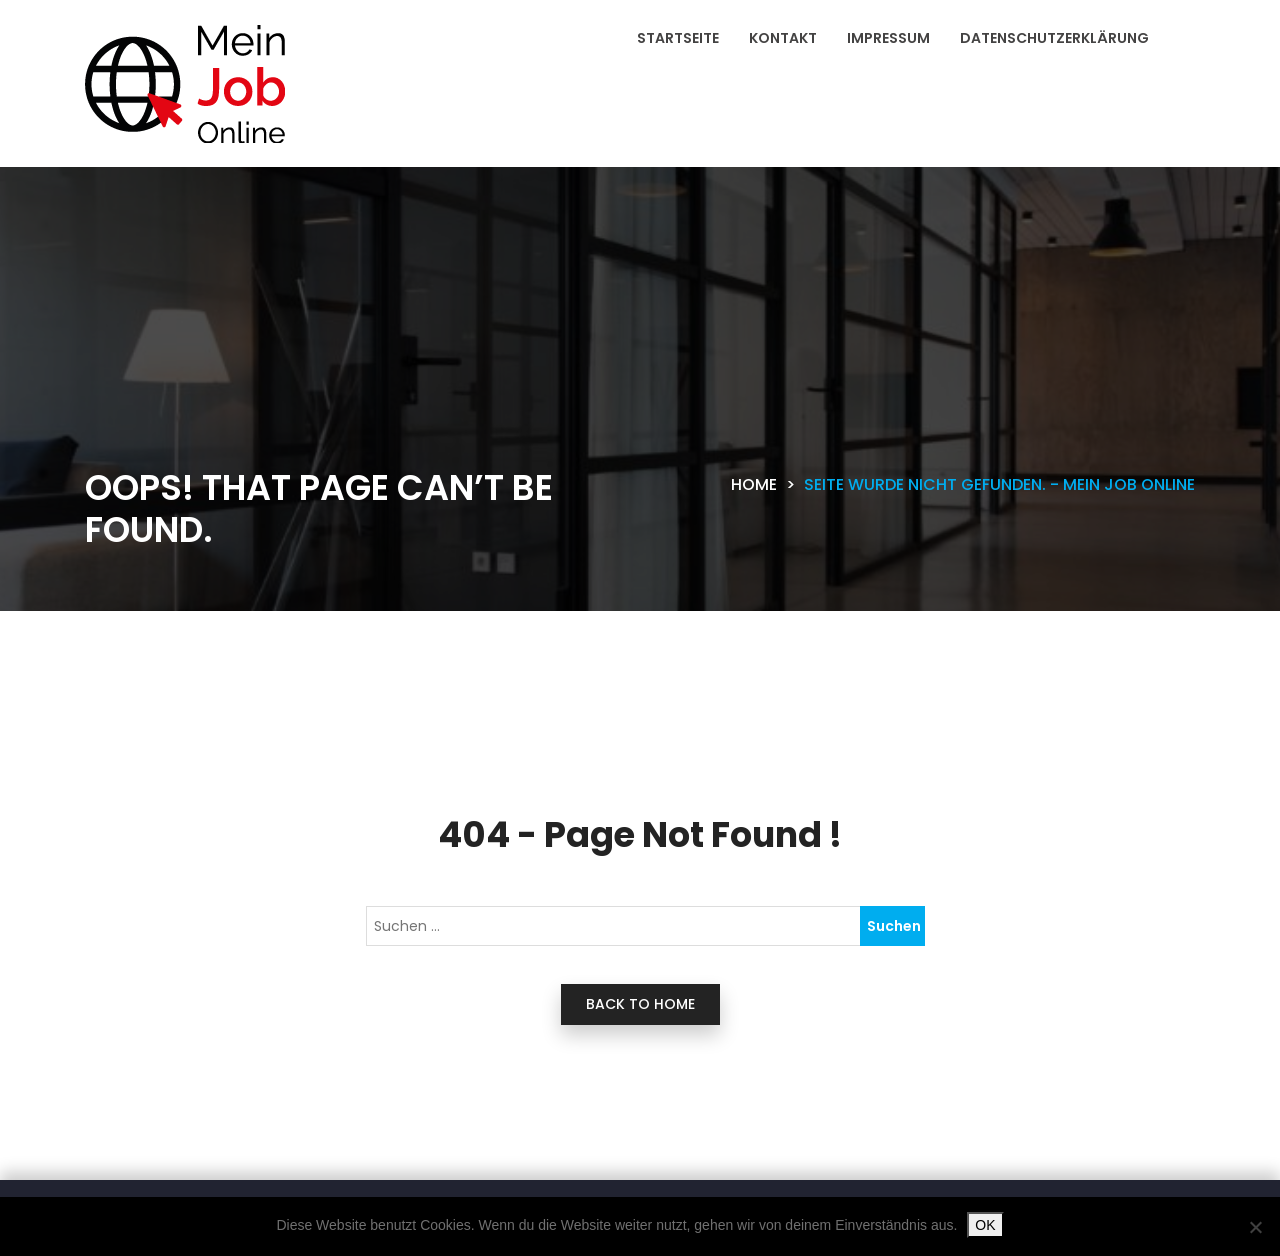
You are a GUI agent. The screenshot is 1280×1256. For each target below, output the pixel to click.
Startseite (678, 38)
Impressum (888, 38)
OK (985, 1225)
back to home (640, 1004)
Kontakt (783, 38)
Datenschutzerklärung (1054, 38)
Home (754, 484)
